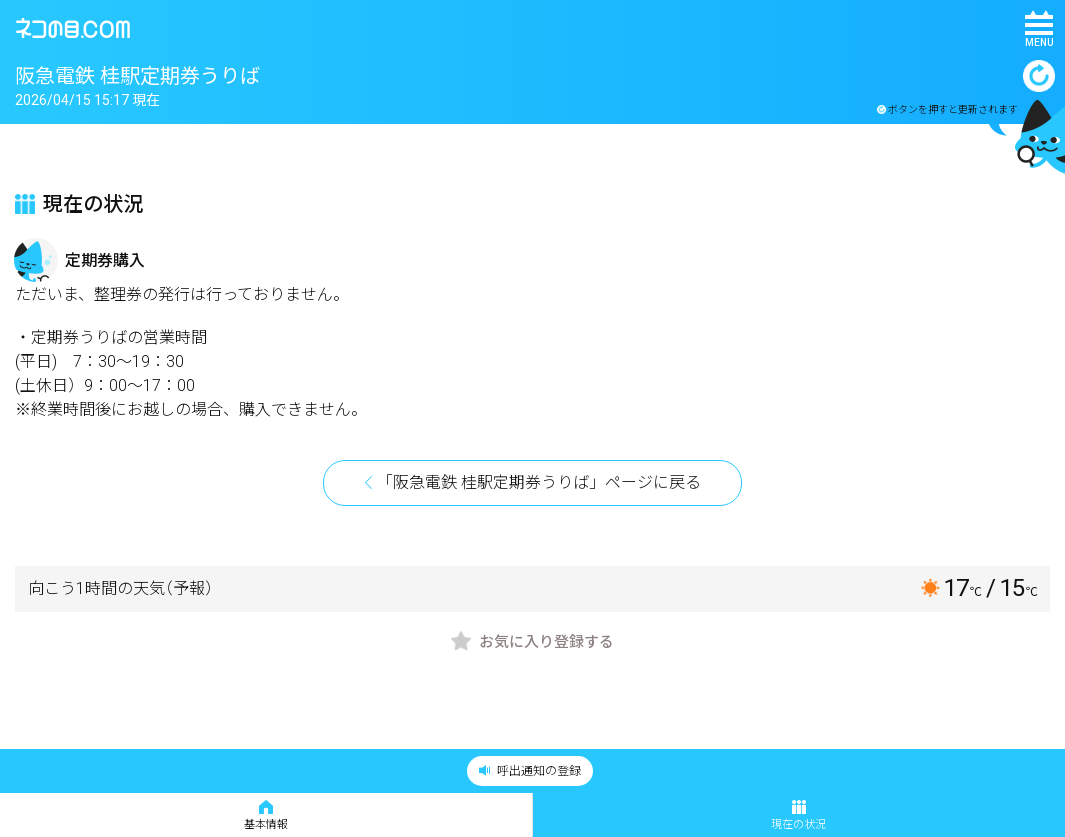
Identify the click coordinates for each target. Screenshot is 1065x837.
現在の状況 (798, 815)
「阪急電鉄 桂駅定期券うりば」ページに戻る (539, 482)
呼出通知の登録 (530, 771)
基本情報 (266, 815)
